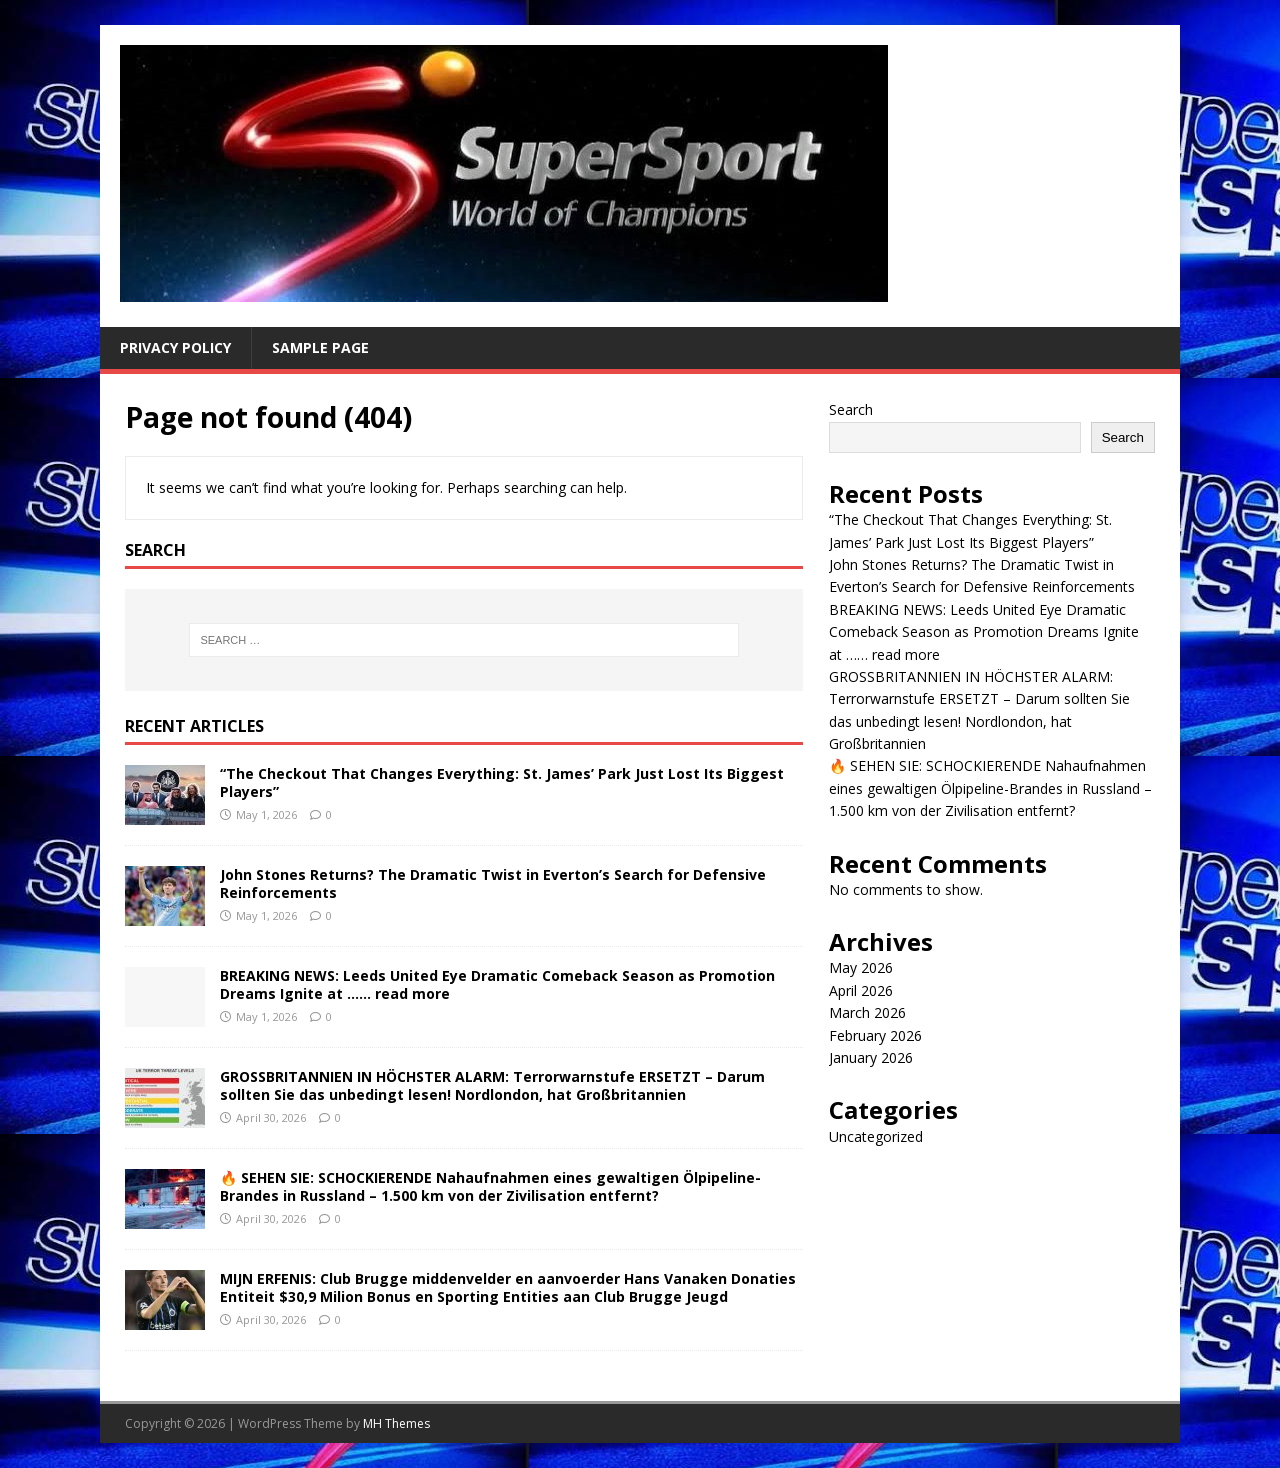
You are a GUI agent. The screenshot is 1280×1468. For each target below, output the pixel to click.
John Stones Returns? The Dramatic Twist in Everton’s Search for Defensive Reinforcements (493, 883)
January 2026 (871, 1057)
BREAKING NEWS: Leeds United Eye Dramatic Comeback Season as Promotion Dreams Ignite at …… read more (497, 984)
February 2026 (875, 1035)
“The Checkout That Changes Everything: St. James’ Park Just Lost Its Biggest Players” (502, 782)
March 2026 (867, 1012)
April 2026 (861, 990)
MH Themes (396, 1423)
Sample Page (320, 347)
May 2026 (861, 967)
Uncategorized (876, 1136)
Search (851, 409)
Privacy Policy (175, 347)
